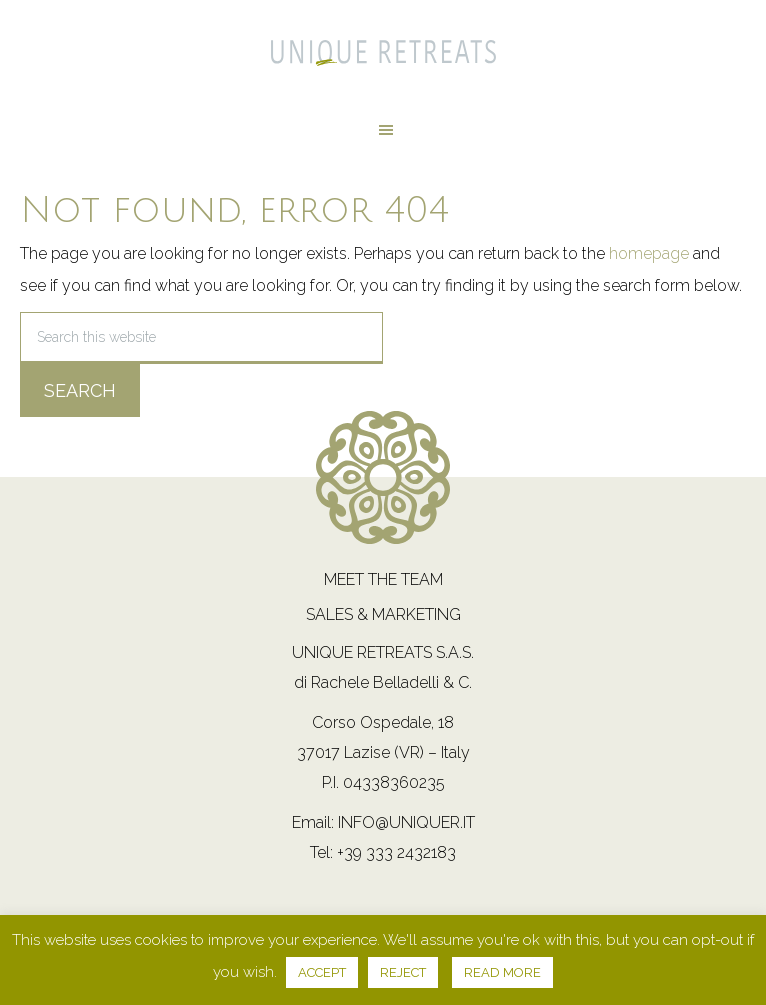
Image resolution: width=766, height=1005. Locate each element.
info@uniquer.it (406, 822)
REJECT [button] (403, 972)
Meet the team (383, 579)
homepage (649, 253)
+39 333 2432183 (396, 852)
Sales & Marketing (383, 614)
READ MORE (502, 972)
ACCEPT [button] (322, 972)
